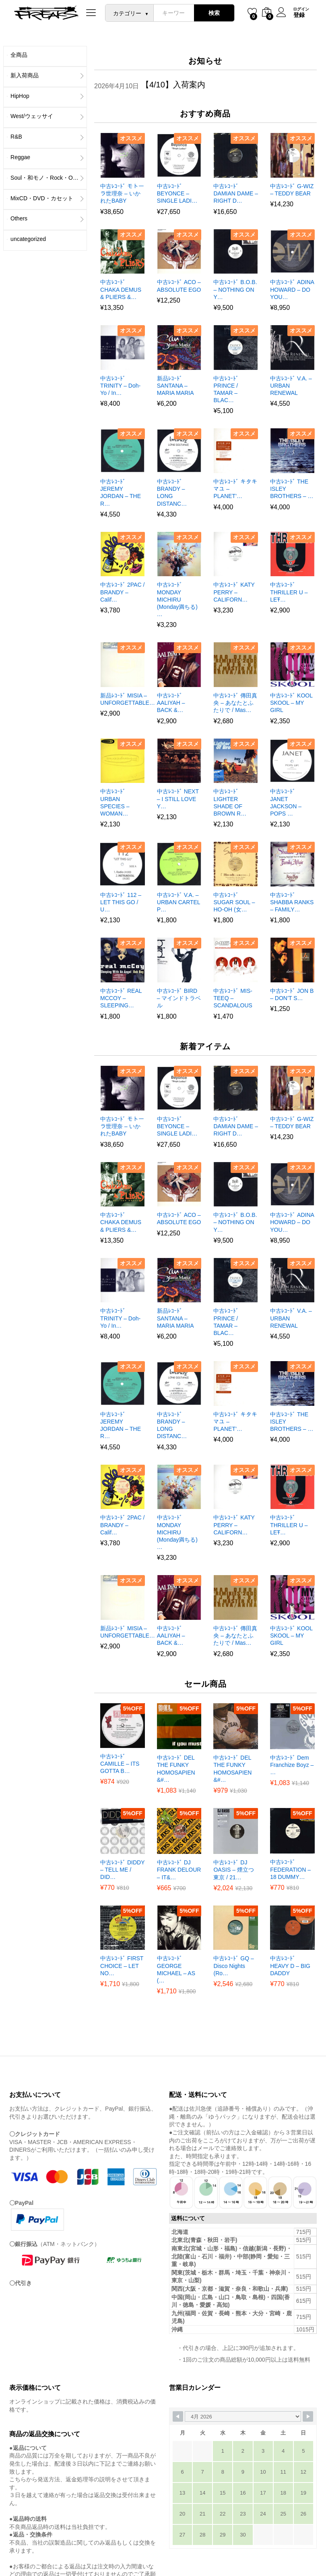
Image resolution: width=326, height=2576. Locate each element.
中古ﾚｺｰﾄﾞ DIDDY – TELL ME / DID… (122, 1869)
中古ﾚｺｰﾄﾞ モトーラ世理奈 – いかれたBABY (122, 193)
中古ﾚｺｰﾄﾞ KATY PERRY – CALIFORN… (233, 591)
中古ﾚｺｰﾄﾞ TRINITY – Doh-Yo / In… (120, 385)
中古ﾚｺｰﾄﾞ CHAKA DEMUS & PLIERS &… (120, 289)
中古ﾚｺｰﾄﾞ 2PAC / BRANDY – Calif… (122, 591)
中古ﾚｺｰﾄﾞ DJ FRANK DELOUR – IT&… (179, 1869)
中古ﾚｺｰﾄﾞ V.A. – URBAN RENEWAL (291, 385)
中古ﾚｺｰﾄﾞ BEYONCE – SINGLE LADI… (177, 193)
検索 (214, 13)
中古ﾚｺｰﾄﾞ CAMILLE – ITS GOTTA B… (119, 1763)
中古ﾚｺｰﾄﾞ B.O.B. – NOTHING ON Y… (235, 289)
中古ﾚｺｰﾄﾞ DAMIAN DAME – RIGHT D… (235, 193)
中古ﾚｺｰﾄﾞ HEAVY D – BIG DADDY (290, 1965)
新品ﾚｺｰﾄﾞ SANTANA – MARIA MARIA (175, 385)
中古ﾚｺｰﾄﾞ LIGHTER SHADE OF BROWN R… (229, 802)
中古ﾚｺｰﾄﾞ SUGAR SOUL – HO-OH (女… (234, 902)
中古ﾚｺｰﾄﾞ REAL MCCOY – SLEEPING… (121, 998)
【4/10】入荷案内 (173, 84)
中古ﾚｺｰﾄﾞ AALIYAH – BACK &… (171, 702)
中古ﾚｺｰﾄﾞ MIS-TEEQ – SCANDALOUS (232, 998)
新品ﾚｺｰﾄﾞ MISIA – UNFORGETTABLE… (127, 699)
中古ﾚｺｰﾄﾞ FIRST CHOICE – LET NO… (121, 1965)
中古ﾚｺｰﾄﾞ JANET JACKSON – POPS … (285, 802)
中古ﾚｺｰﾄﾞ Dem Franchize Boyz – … (292, 1764)
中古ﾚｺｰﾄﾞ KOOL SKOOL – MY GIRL (291, 702)
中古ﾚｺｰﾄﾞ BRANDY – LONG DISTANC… (172, 492)
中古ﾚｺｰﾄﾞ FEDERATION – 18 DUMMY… (290, 1869)
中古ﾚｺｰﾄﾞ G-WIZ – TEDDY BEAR (292, 190)
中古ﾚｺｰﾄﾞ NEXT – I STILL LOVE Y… (178, 798)
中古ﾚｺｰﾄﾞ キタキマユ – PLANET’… (235, 488)
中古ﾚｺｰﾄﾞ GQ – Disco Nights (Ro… (233, 1965)
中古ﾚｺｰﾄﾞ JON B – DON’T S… (292, 994)
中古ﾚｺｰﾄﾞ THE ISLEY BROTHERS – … (291, 488)
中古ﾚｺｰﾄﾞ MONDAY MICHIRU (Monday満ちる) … (177, 599)
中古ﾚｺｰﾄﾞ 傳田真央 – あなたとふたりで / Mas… (235, 702)
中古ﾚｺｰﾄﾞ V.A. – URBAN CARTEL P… (178, 902)
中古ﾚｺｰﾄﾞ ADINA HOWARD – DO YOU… (292, 289)
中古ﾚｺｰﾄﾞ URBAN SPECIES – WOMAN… (114, 802)
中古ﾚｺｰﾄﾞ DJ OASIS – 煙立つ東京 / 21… (233, 1869)
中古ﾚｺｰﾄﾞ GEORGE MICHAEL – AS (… (176, 1969)
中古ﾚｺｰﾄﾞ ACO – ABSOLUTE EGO (179, 286)
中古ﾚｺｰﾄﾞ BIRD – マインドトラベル (179, 998)
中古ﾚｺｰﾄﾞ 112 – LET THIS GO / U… (120, 902)
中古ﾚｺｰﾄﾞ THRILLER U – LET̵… (288, 591)
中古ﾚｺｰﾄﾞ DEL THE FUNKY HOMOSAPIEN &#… (176, 1768)
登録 (299, 15)
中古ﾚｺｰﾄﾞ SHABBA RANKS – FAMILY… (292, 902)
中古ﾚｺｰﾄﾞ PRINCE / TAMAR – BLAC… (226, 389)
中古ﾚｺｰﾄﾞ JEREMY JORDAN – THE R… (120, 492)
